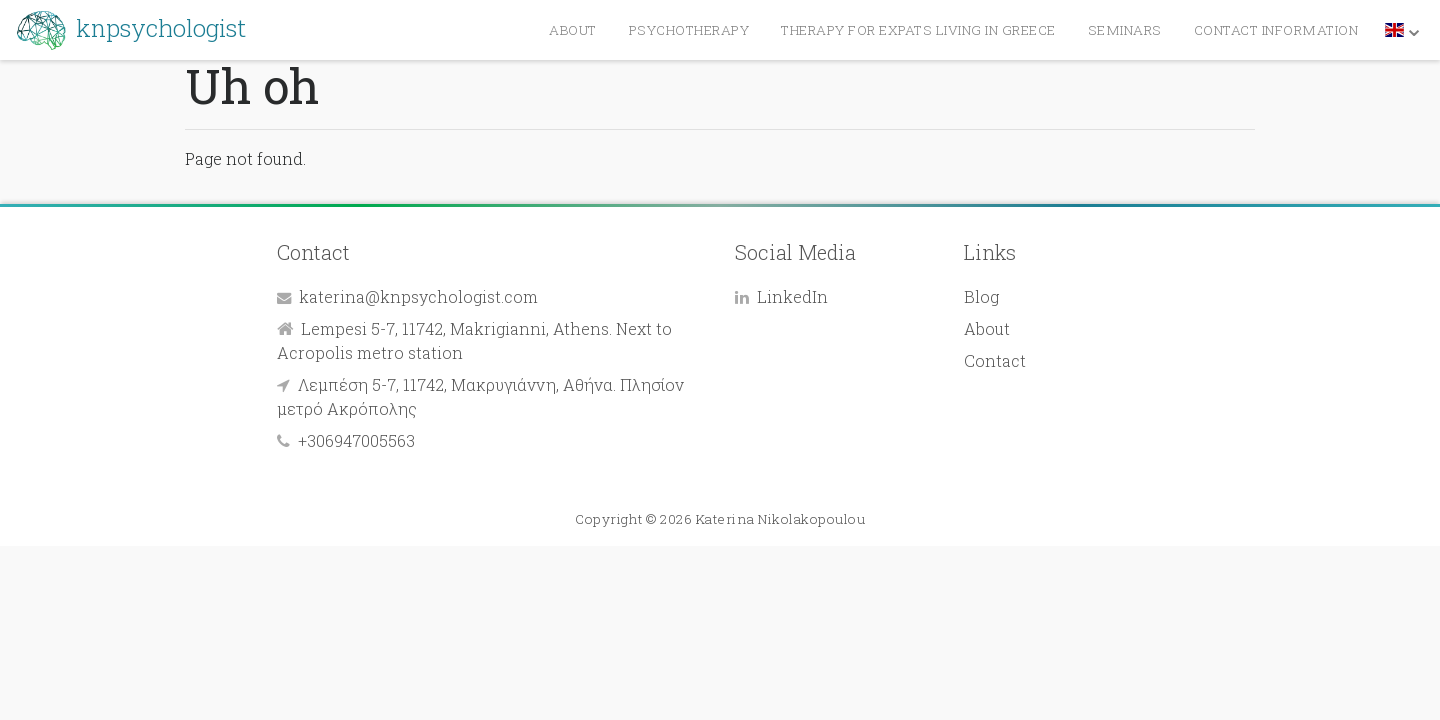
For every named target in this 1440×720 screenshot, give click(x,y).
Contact (995, 360)
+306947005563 (356, 440)
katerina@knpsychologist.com (418, 296)
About (987, 328)
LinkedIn (792, 296)
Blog (981, 296)
